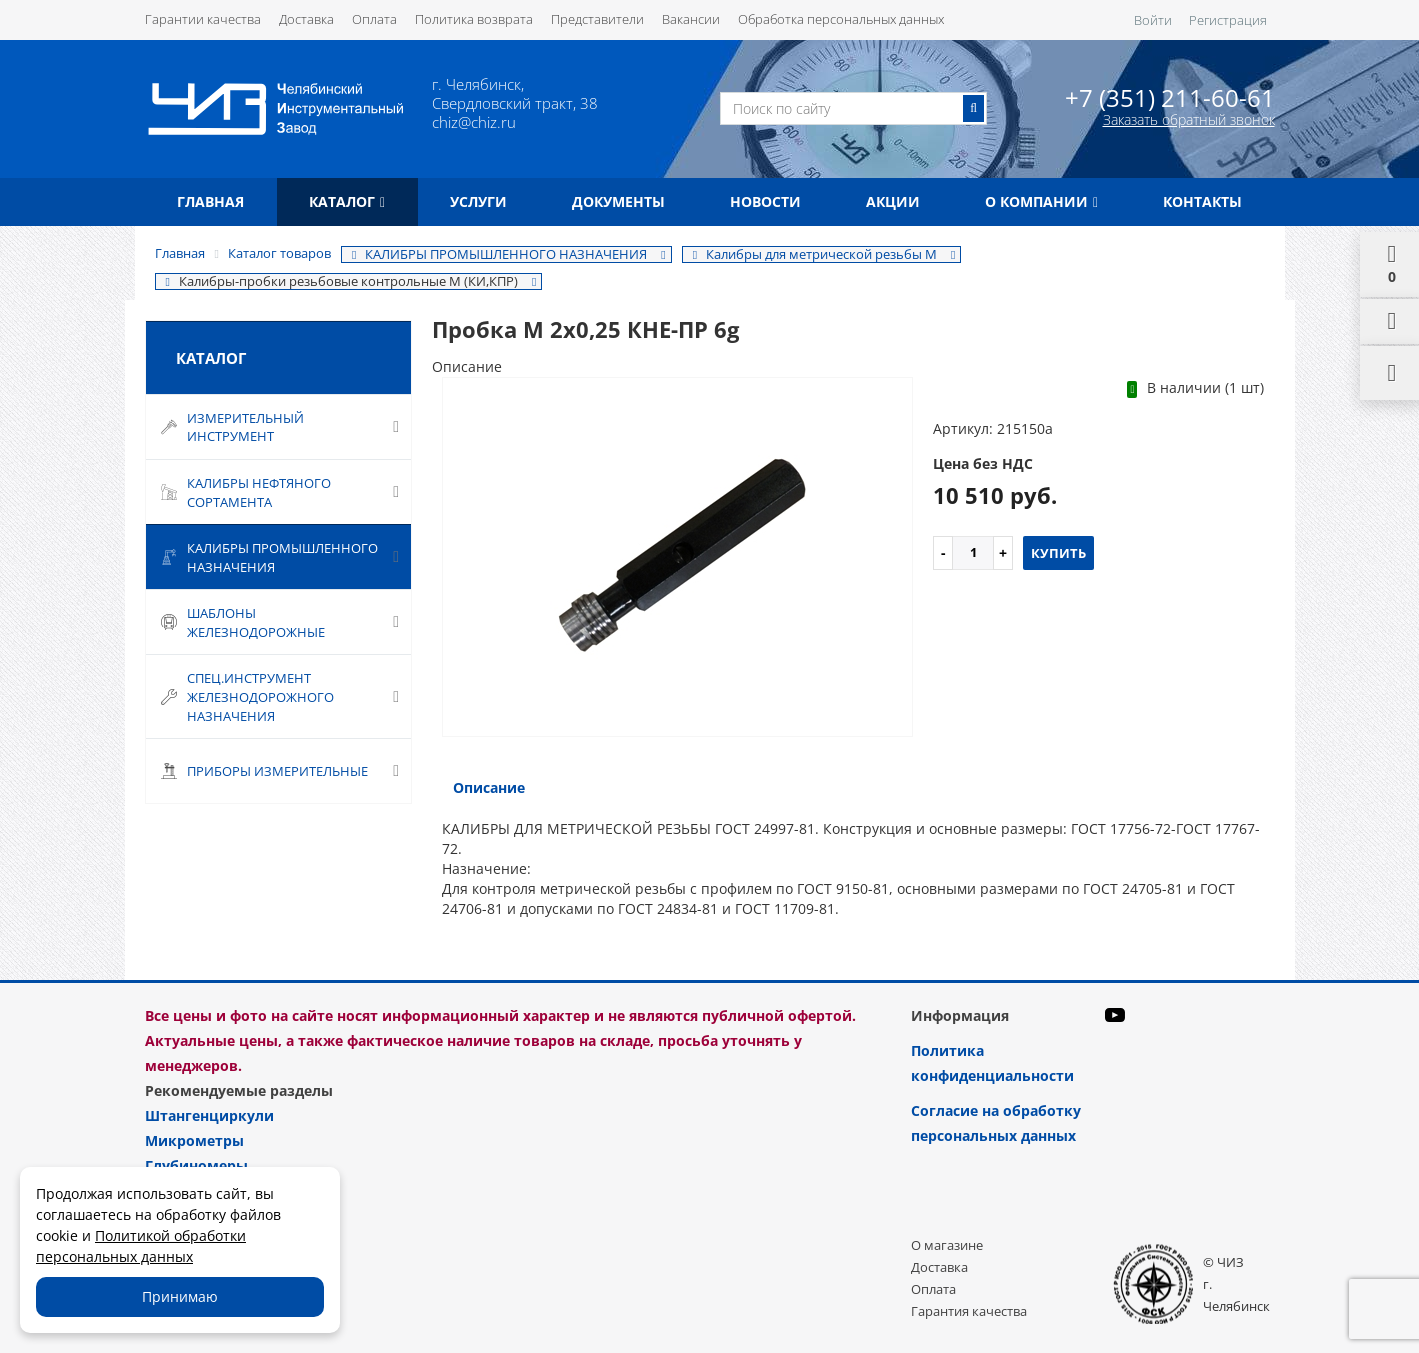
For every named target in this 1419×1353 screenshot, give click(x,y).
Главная (210, 201)
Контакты (1202, 201)
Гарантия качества (969, 1311)
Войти (1153, 20)
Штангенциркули (209, 1115)
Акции (893, 201)
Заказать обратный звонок (1189, 119)
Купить (1058, 553)
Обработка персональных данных (841, 19)
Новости (765, 201)
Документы (618, 201)
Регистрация (1228, 20)
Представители (597, 19)
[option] (677, 558)
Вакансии (691, 19)
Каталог (347, 201)
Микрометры (194, 1140)
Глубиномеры (196, 1165)
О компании (1041, 201)
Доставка (306, 19)
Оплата (374, 19)
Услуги (478, 201)
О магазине (947, 1245)
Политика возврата (474, 19)
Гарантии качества (203, 19)
